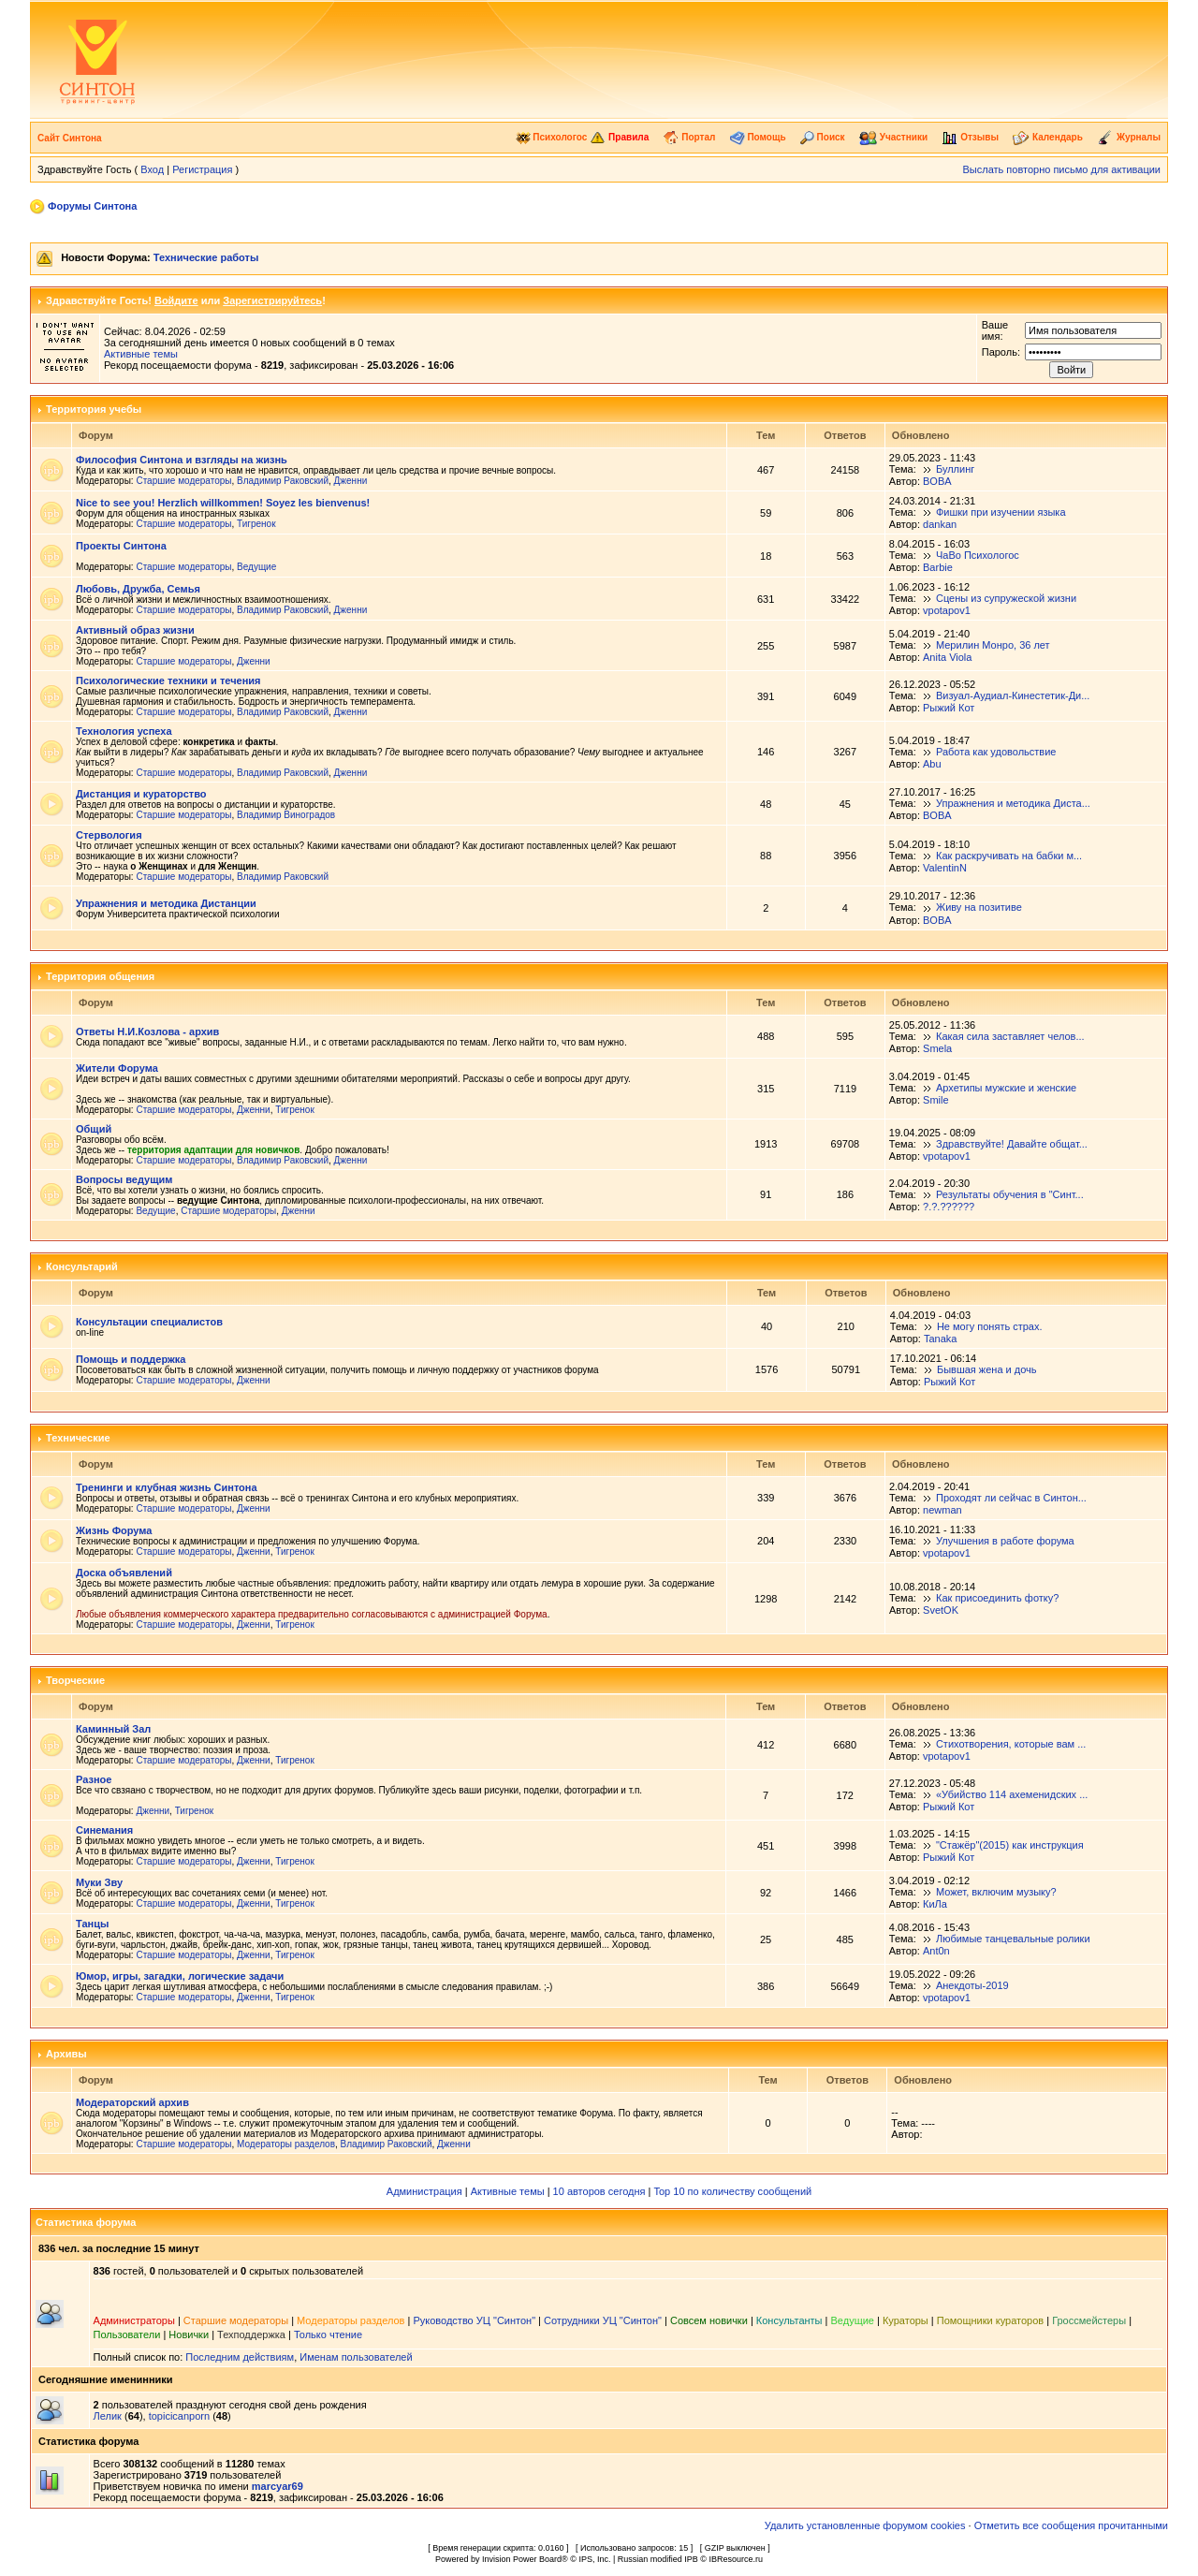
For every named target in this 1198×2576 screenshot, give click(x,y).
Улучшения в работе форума (1005, 1540)
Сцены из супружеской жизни (1006, 598)
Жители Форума (117, 1068)
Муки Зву (99, 1882)
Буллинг (955, 469)
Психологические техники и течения (168, 680)
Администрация (424, 2191)
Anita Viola (947, 657)
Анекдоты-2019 (972, 1985)
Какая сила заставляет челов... (1010, 1036)
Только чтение (328, 2334)
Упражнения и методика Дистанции (166, 903)
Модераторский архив (132, 2102)
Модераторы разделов (286, 2144)
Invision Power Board (522, 2559)
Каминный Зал (113, 1728)
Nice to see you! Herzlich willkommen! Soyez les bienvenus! (223, 502)
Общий (93, 1128)
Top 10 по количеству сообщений (732, 2191)
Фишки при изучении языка (1001, 512)
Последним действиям (239, 2357)
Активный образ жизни (135, 630)
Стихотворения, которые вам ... (1011, 1743)
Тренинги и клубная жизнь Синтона (166, 1487)
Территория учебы (93, 409)
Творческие (75, 1680)
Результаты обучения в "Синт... (1010, 1194)
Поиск (822, 137)
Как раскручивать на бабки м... (1009, 855)
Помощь (758, 137)
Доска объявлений (124, 1572)
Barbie (938, 567)
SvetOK (940, 1610)
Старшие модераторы (183, 481)
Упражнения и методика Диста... (1013, 803)
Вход (152, 169)
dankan (940, 524)
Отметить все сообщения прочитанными (1071, 2525)
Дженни (351, 481)
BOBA (937, 481)
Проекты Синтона (121, 545)
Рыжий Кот (948, 707)
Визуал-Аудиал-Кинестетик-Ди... (1012, 695)
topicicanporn (179, 2416)
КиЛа (935, 1904)
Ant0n (936, 1950)
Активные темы (141, 353)
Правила (619, 137)
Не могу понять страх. (990, 1326)
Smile (936, 1099)
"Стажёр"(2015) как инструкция (1010, 1845)
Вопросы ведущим (124, 1179)
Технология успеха (124, 731)
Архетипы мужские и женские (1006, 1087)
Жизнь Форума (114, 1530)
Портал (689, 137)
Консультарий (82, 1266)
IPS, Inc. (594, 2559)
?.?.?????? (948, 1206)
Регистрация (202, 169)
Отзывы (970, 137)
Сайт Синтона (69, 138)
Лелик (108, 2416)
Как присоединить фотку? (997, 1597)
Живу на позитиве (979, 907)
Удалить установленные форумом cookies (865, 2525)
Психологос (552, 137)
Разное (93, 1779)
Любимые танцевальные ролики (1013, 1938)
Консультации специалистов (149, 1321)
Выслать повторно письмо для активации (1061, 169)
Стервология (109, 835)
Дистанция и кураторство (141, 793)
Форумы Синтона (92, 206)
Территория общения (100, 976)
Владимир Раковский (283, 481)
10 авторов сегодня (599, 2191)
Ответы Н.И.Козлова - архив (147, 1031)
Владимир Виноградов (286, 815)
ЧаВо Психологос (977, 555)
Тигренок (256, 524)
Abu (932, 763)
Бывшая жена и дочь (987, 1369)
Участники (893, 137)
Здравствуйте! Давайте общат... (1012, 1143)
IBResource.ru (736, 2559)
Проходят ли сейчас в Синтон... (1011, 1497)
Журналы (1129, 137)
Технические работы (205, 257)
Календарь (1048, 137)
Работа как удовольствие (996, 751)
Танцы (92, 1923)
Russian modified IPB (658, 2559)
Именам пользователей (356, 2357)
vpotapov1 (947, 610)
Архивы (66, 2053)
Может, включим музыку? (996, 1891)
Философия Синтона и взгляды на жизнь (181, 459)
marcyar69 (277, 2486)
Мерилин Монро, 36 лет (993, 645)
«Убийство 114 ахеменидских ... (1012, 1794)
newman (942, 1509)
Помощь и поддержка (130, 1359)
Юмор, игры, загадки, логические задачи (180, 1976)
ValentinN (945, 867)
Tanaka (940, 1338)
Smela (937, 1048)
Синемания (104, 1830)
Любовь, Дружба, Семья (138, 588)
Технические (78, 1437)
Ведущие (256, 567)
